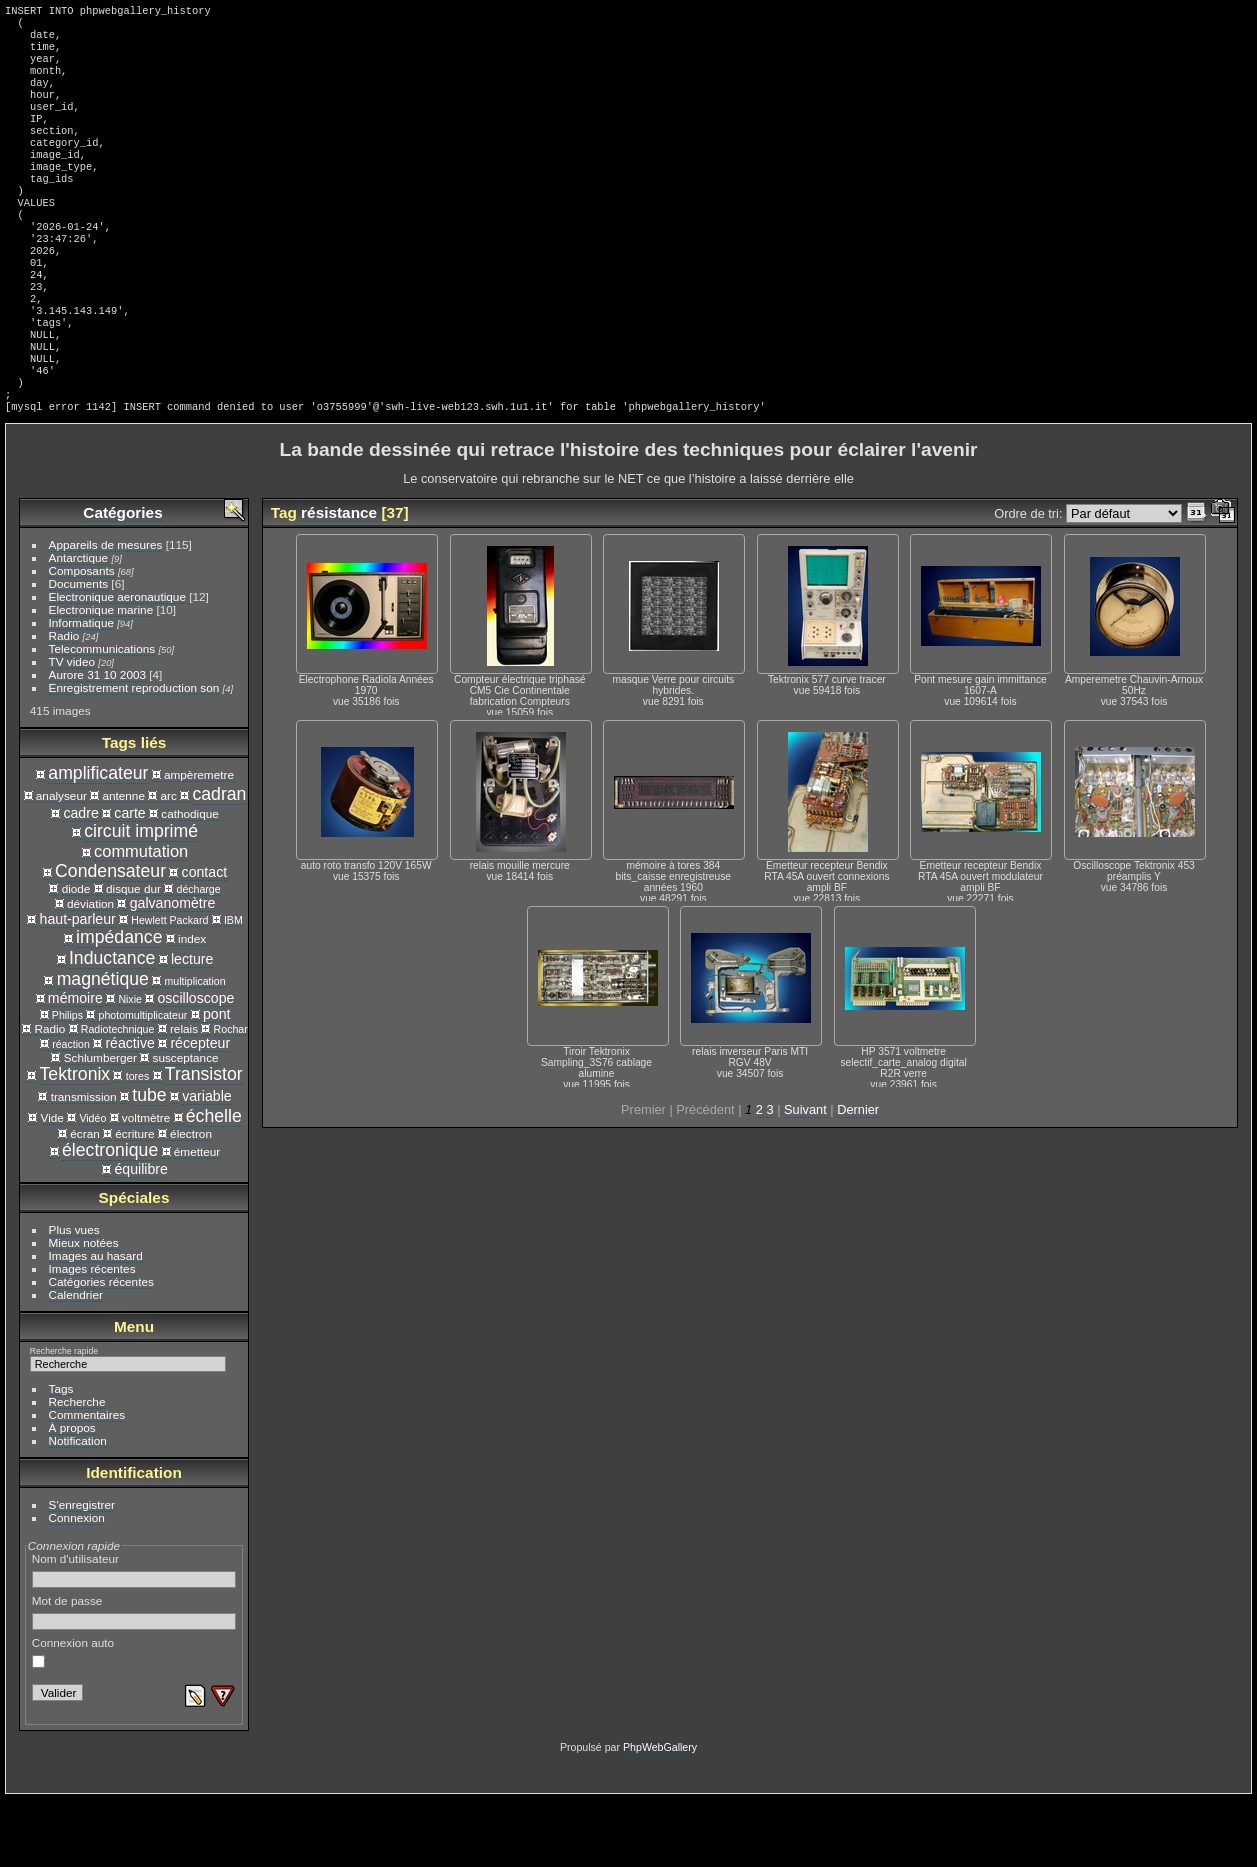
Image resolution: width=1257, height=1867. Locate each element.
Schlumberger (100, 1125)
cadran (219, 862)
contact (205, 940)
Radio (64, 703)
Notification (78, 1508)
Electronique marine (101, 677)
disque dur (133, 956)
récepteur (200, 1111)
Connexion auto (73, 1720)
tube (149, 1163)
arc (169, 863)
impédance (119, 1005)
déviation (90, 971)
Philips (67, 1083)
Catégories (122, 580)
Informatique (81, 690)
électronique (110, 1218)
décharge (199, 957)
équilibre (140, 1237)
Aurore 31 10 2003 (97, 742)
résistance (339, 580)
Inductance (112, 1026)
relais (184, 1096)
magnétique (103, 1047)
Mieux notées (84, 1310)
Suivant (805, 1177)
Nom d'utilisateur (134, 1638)
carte (129, 881)
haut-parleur (78, 987)
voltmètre (146, 1185)
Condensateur (110, 939)
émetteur (197, 1219)
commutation (141, 919)
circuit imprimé (141, 899)
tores (138, 1144)
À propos (72, 1495)
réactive (129, 1111)
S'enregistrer (82, 1572)
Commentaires (87, 1482)
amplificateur (98, 841)
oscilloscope (195, 1066)
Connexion (77, 1585)
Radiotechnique (118, 1097)
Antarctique (79, 625)
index (192, 1006)
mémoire (75, 1066)
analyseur (61, 863)
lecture (192, 1027)
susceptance (186, 1125)
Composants (82, 638)
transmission (84, 1164)
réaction (71, 1112)
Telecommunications (102, 716)
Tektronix (75, 1142)
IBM (233, 988)
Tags (61, 1456)
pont (217, 1082)
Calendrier (76, 1362)
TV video (72, 729)
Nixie (130, 1067)
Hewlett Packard (169, 988)
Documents (79, 651)
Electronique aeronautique (117, 664)
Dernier (858, 1177)
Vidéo (92, 1186)
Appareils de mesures (106, 612)
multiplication (194, 1049)
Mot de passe (134, 1680)
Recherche (77, 1469)
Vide (52, 1185)
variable (206, 1164)
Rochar (231, 1097)
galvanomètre (173, 971)
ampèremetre (199, 842)
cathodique (190, 881)
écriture (134, 1201)
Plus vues (74, 1297)
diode (76, 956)
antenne (123, 863)
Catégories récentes (101, 1349)
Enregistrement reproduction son (134, 755)
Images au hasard (96, 1323)
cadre (80, 881)
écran (84, 1201)
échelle (214, 1184)
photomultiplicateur (143, 1083)
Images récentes (92, 1336)
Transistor (204, 1142)
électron (191, 1201)
